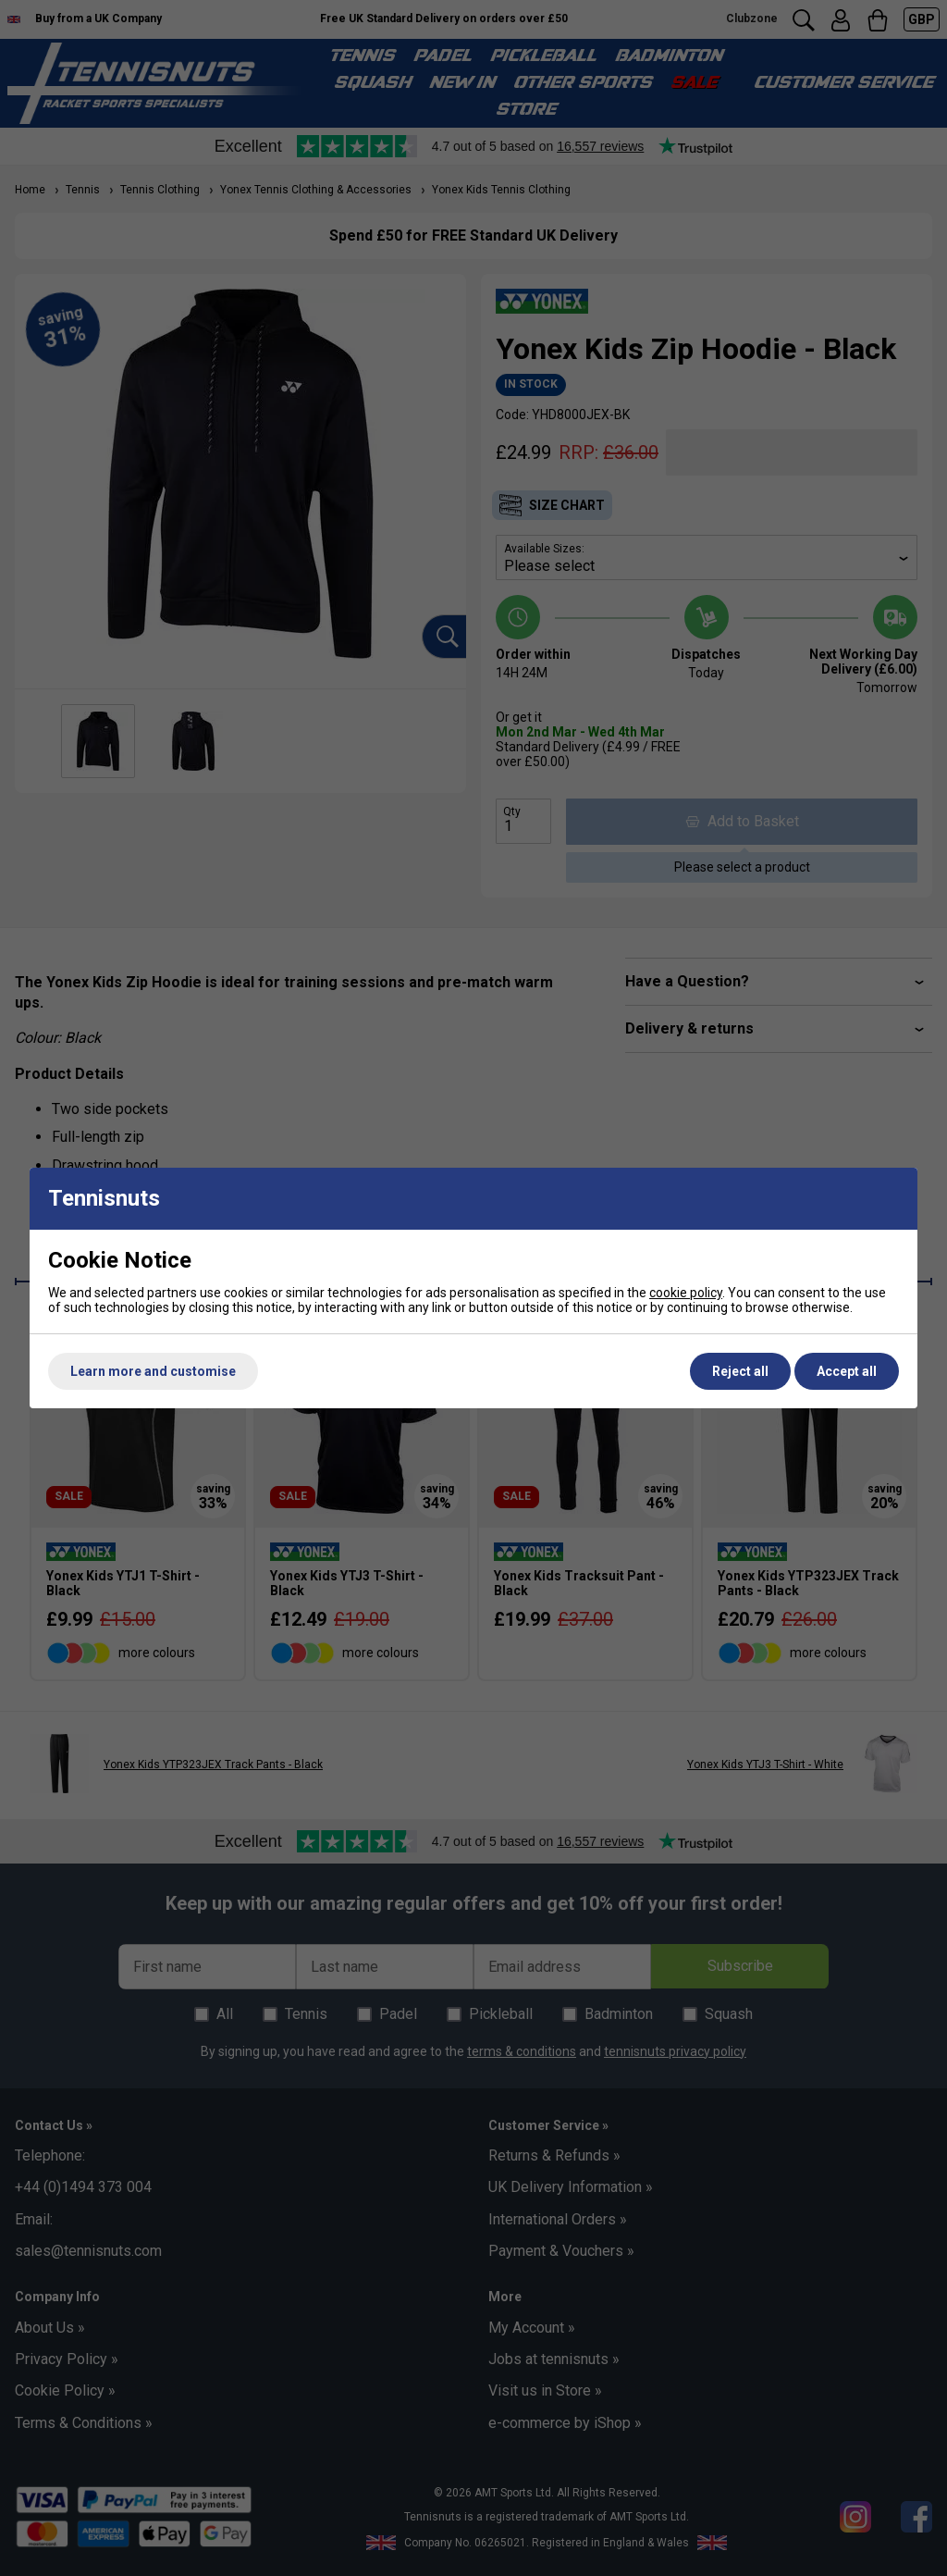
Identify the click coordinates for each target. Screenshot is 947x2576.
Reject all (740, 1371)
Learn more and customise (153, 1371)
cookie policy (685, 1292)
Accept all (847, 1371)
